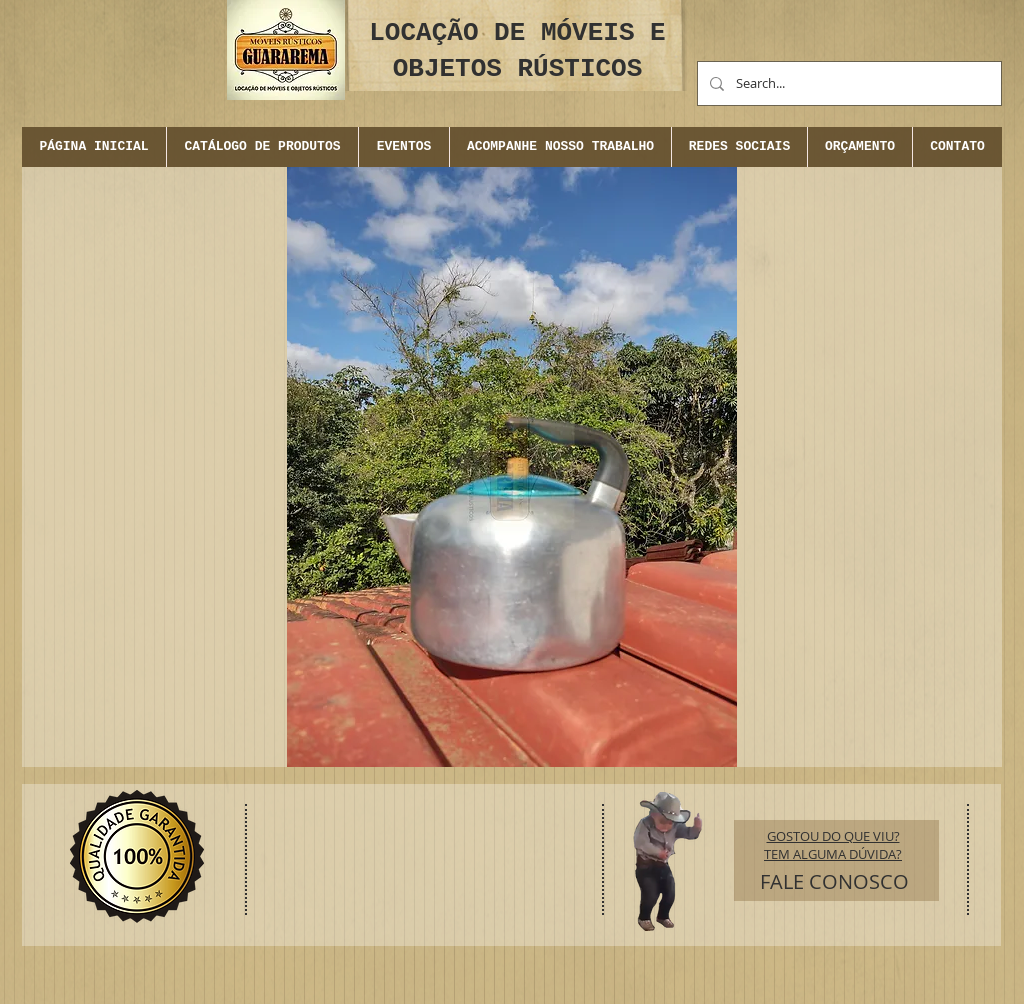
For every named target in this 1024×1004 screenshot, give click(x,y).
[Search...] (847, 83)
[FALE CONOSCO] (834, 882)
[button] (403, 147)
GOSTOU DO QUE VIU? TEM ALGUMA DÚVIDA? (833, 845)
